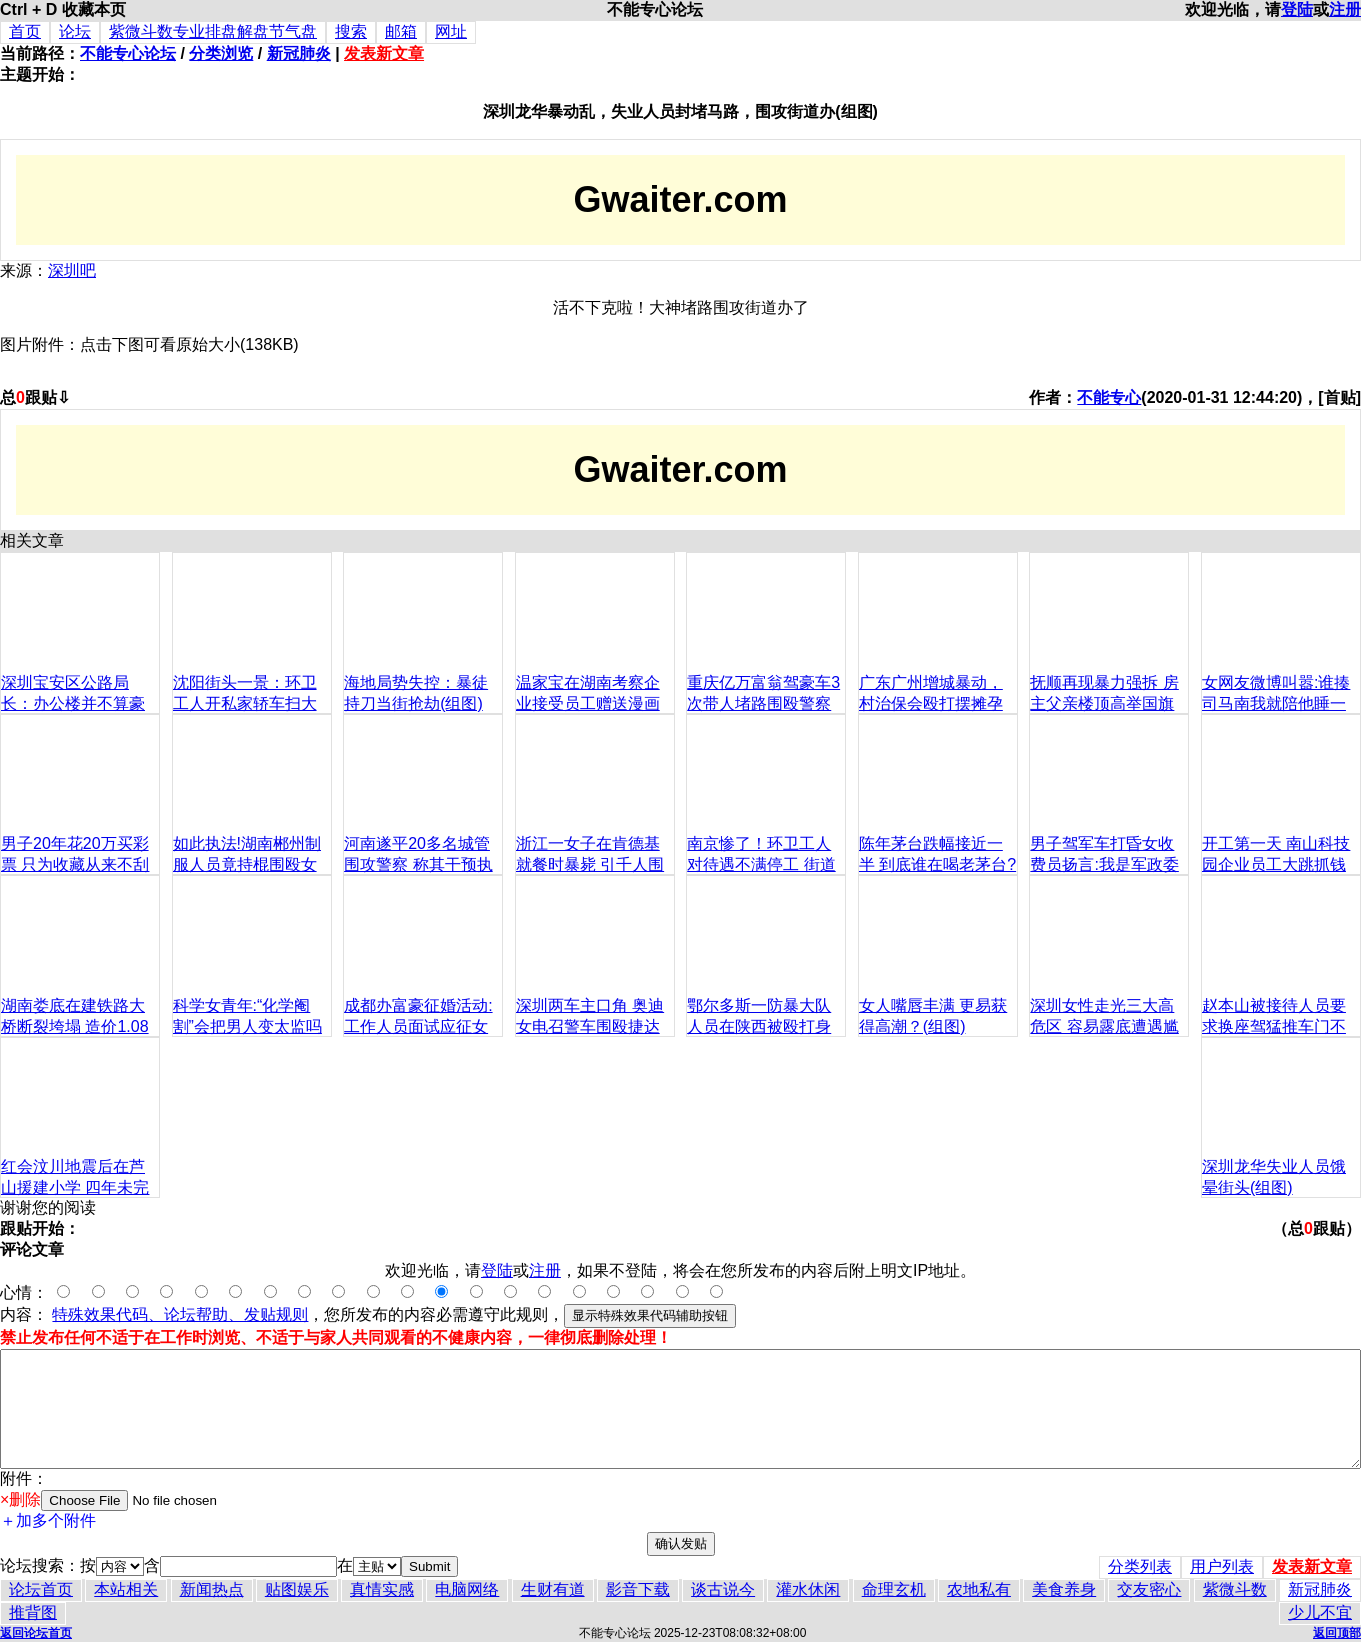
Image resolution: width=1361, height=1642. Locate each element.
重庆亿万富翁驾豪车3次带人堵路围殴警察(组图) (763, 703)
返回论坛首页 (36, 1633)
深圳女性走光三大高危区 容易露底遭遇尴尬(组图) (1104, 1026)
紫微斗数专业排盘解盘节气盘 (213, 31)
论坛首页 (41, 1589)
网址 (451, 31)
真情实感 (382, 1589)
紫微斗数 (1235, 1589)
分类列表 (1140, 1566)
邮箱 (401, 31)
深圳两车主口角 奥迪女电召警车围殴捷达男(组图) (590, 1026)
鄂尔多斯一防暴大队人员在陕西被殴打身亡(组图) (759, 1026)
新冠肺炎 (299, 53)
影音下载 (638, 1589)
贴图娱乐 (297, 1589)
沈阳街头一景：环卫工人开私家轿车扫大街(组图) (245, 703)
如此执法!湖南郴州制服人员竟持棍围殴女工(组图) (247, 864)
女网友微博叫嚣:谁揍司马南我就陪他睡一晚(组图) (1276, 703)
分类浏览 (221, 53)
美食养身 (1064, 1589)
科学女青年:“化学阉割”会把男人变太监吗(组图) (247, 1026)
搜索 (351, 31)
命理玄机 (894, 1589)
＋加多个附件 (48, 1520)
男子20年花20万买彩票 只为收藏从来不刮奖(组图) (75, 864)
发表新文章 (384, 53)
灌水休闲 (808, 1589)
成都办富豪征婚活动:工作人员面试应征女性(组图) (418, 1026)
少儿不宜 (1320, 1612)
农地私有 (979, 1589)
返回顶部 (1337, 1633)
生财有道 (553, 1589)
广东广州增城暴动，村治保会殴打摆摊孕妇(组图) (931, 703)
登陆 (1297, 9)
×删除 (20, 1499)
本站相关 (126, 1589)
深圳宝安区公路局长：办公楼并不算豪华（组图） (73, 703)
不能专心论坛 (128, 53)
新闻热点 (212, 1589)
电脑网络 (467, 1589)
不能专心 (1109, 397)
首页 (25, 31)
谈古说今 (723, 1589)
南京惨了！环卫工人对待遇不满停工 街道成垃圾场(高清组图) (761, 864)
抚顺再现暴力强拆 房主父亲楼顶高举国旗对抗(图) (1104, 703)
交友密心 (1149, 1589)
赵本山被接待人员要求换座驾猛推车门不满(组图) (1274, 1026)
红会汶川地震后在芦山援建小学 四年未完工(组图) (75, 1187)
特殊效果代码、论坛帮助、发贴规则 (180, 1314)
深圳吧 (72, 270)
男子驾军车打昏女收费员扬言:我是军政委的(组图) (1104, 864)
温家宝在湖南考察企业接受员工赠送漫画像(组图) (588, 703)
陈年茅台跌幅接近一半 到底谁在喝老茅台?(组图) (937, 864)
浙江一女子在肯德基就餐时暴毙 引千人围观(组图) (590, 864)
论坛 (75, 31)
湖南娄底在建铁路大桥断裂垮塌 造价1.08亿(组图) (75, 1026)
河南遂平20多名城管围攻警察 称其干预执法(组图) (418, 864)
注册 (1345, 9)
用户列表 (1222, 1566)
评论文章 (32, 1249)
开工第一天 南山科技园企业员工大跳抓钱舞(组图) (1276, 864)
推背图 (33, 1612)
